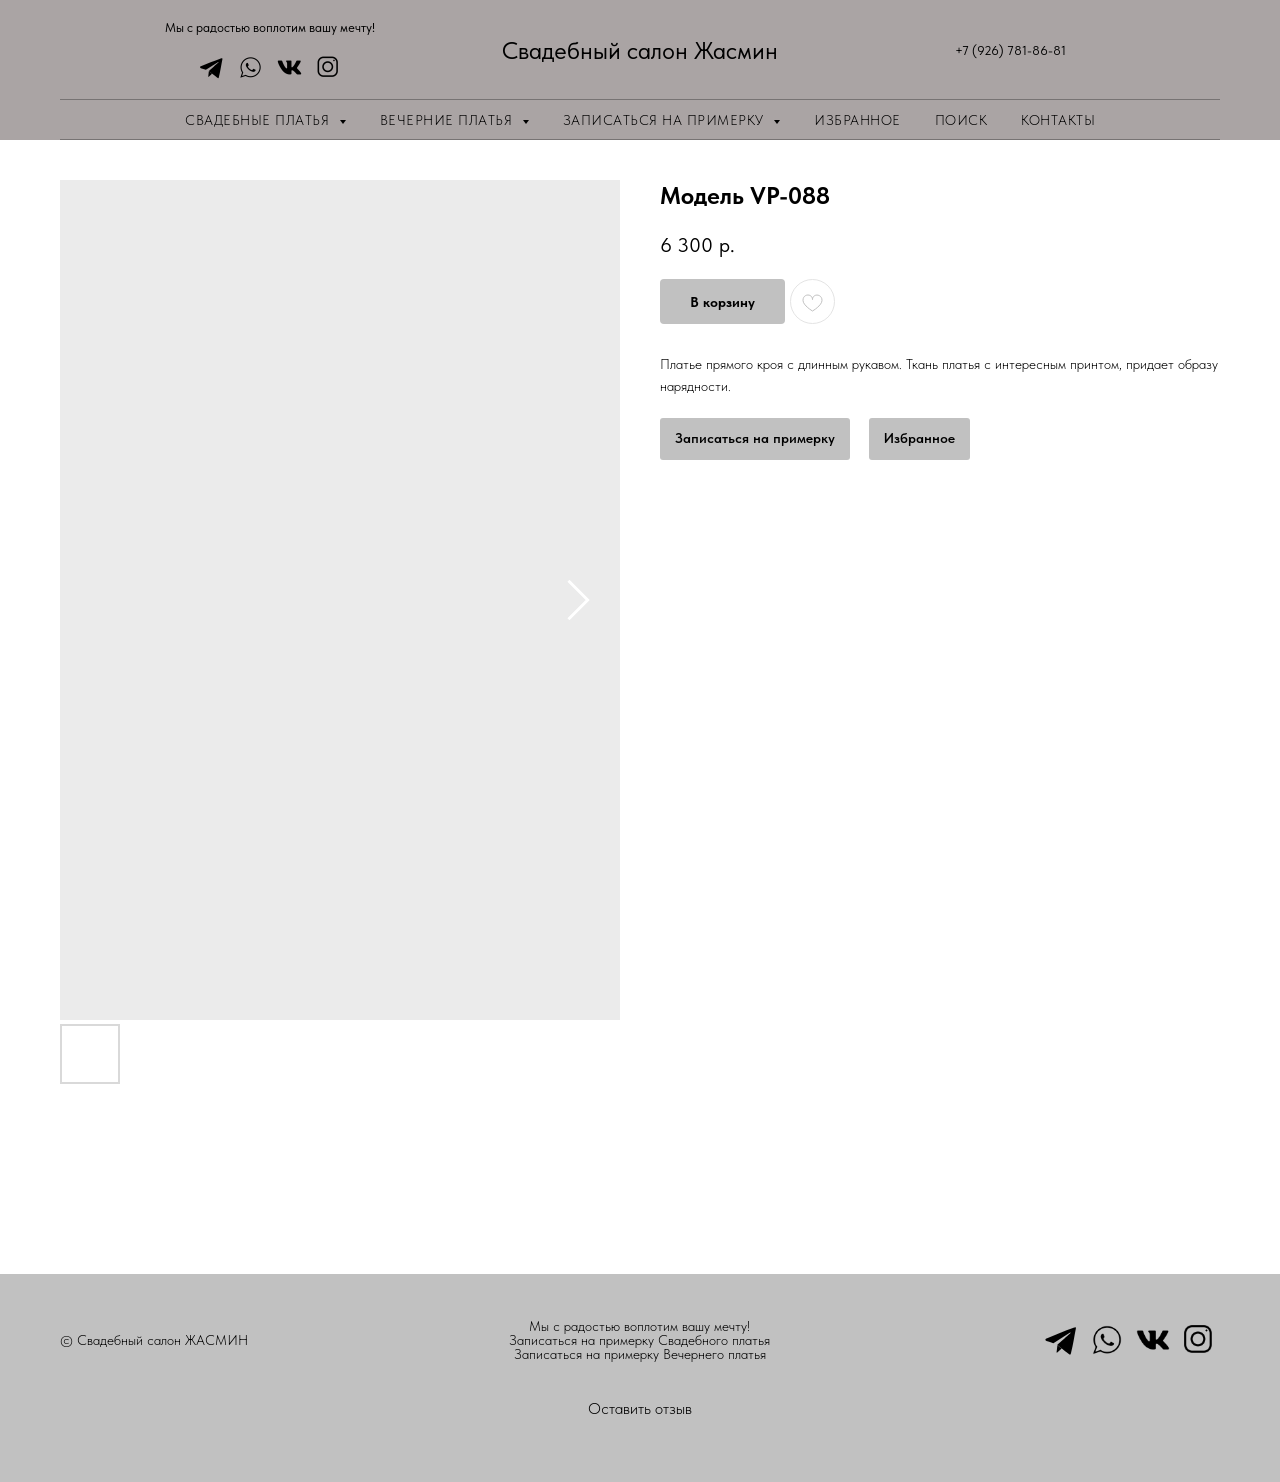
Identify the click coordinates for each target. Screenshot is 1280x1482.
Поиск (961, 120)
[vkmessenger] (284, 67)
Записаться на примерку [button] (666, 120)
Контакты (1058, 120)
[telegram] (206, 67)
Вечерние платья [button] (448, 120)
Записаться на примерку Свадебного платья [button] (639, 1340)
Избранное (857, 120)
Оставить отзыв (640, 1408)
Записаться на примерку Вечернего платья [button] (640, 1354)
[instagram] (323, 67)
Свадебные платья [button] (259, 120)
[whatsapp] (245, 67)
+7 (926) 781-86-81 (1010, 50)
